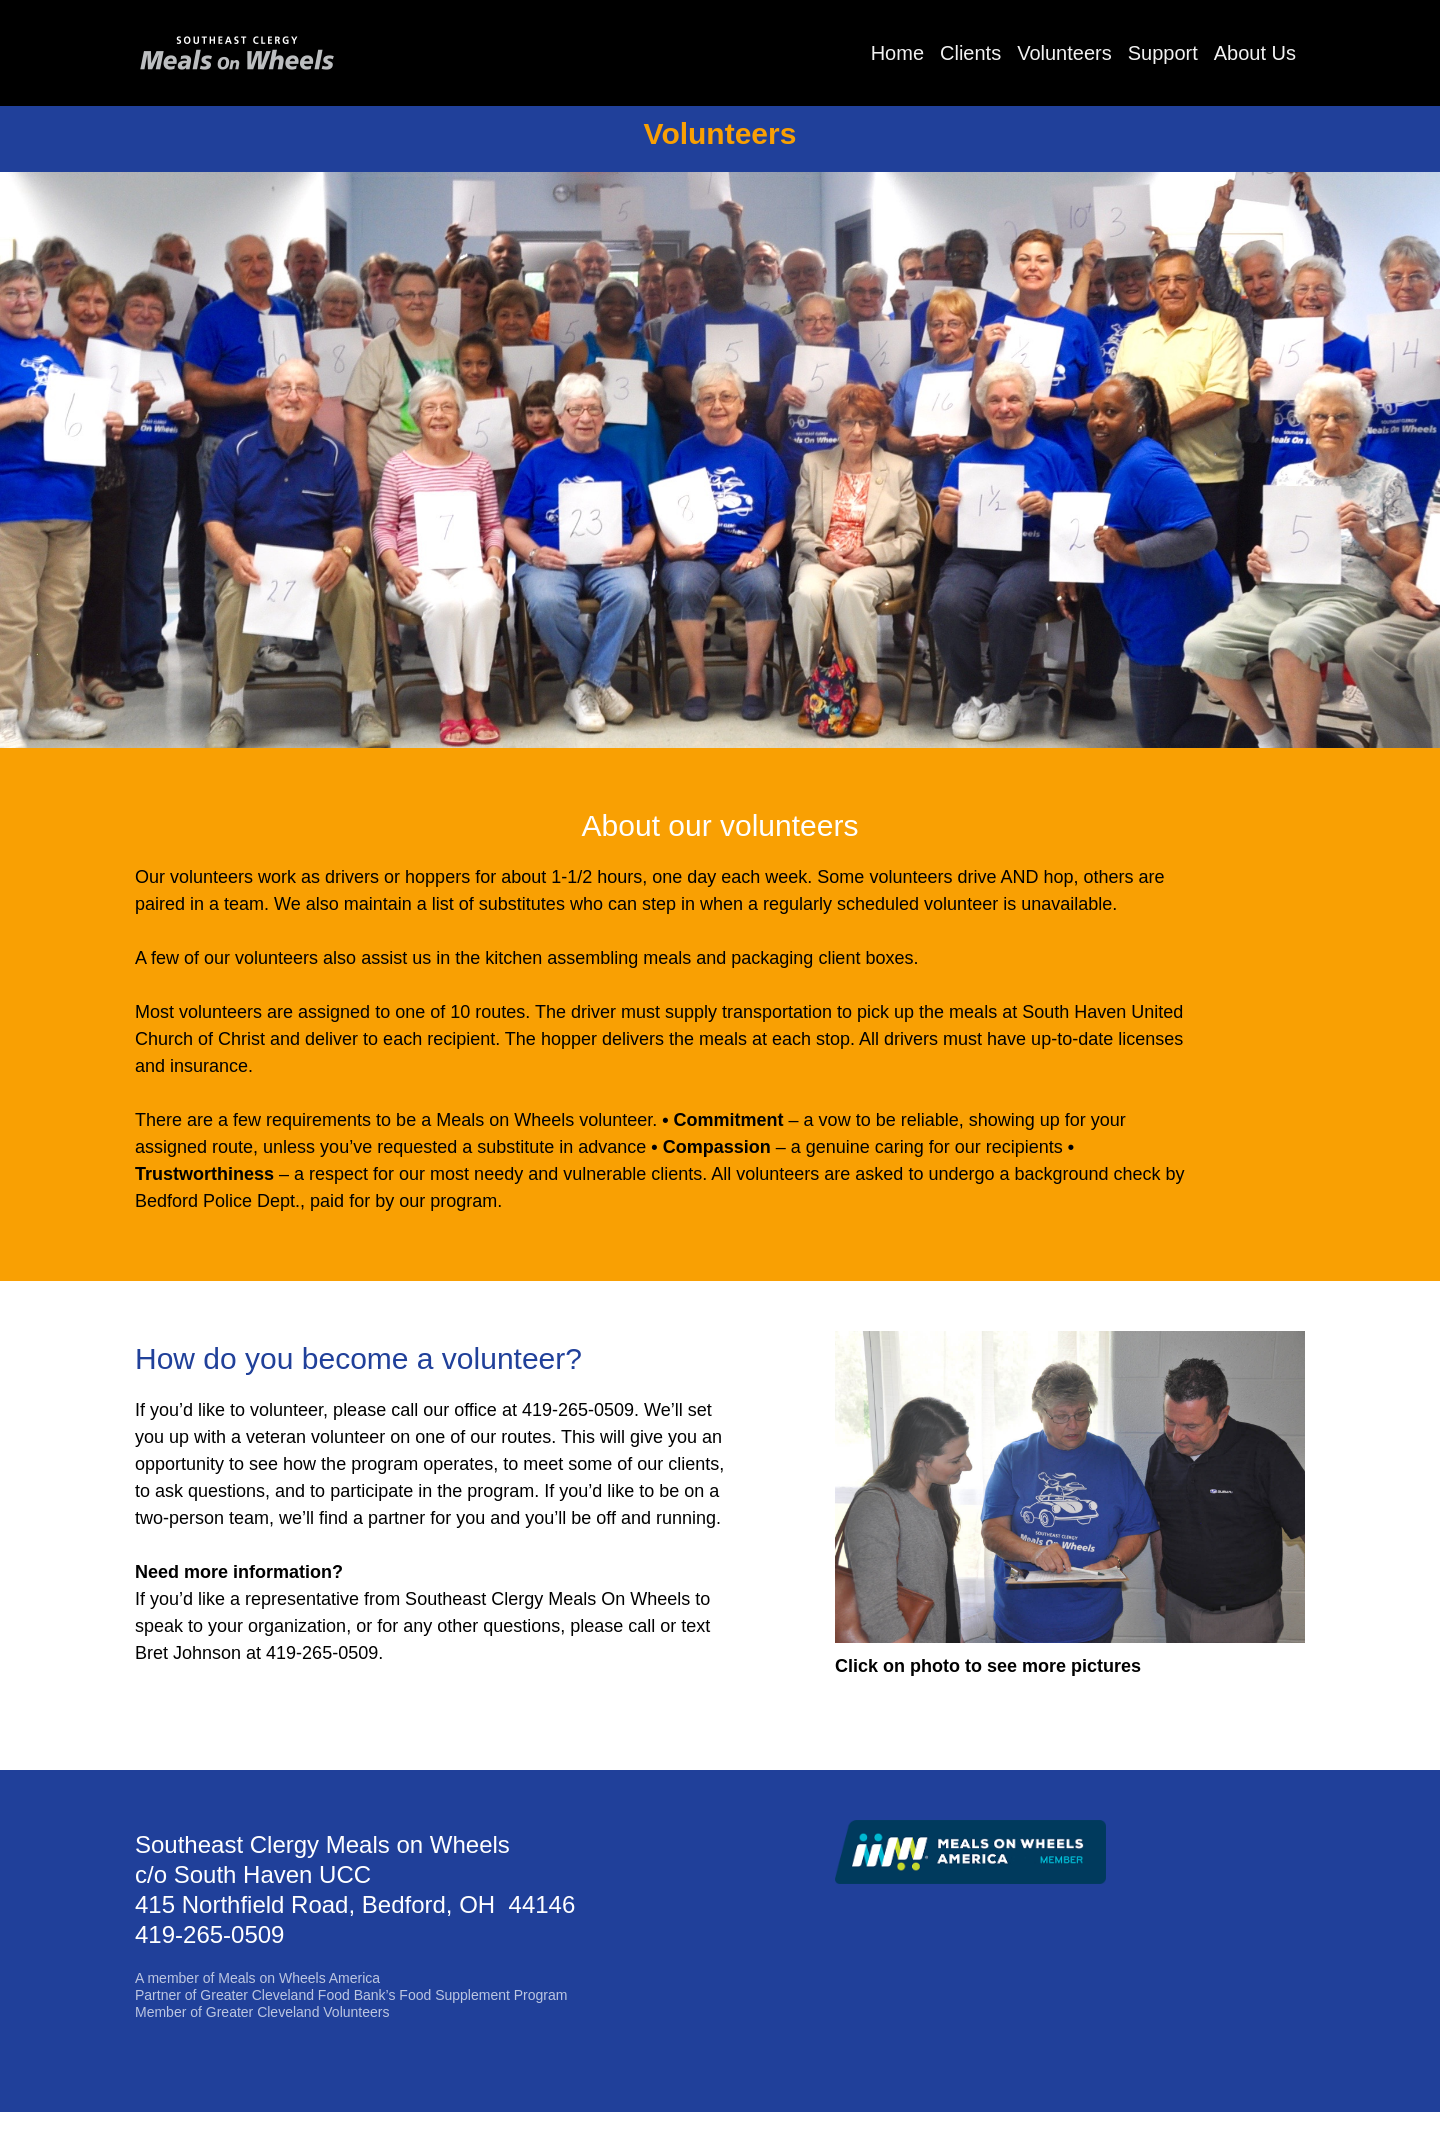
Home (897, 53)
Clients (970, 53)
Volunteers (1064, 53)
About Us (1255, 53)
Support (1163, 53)
